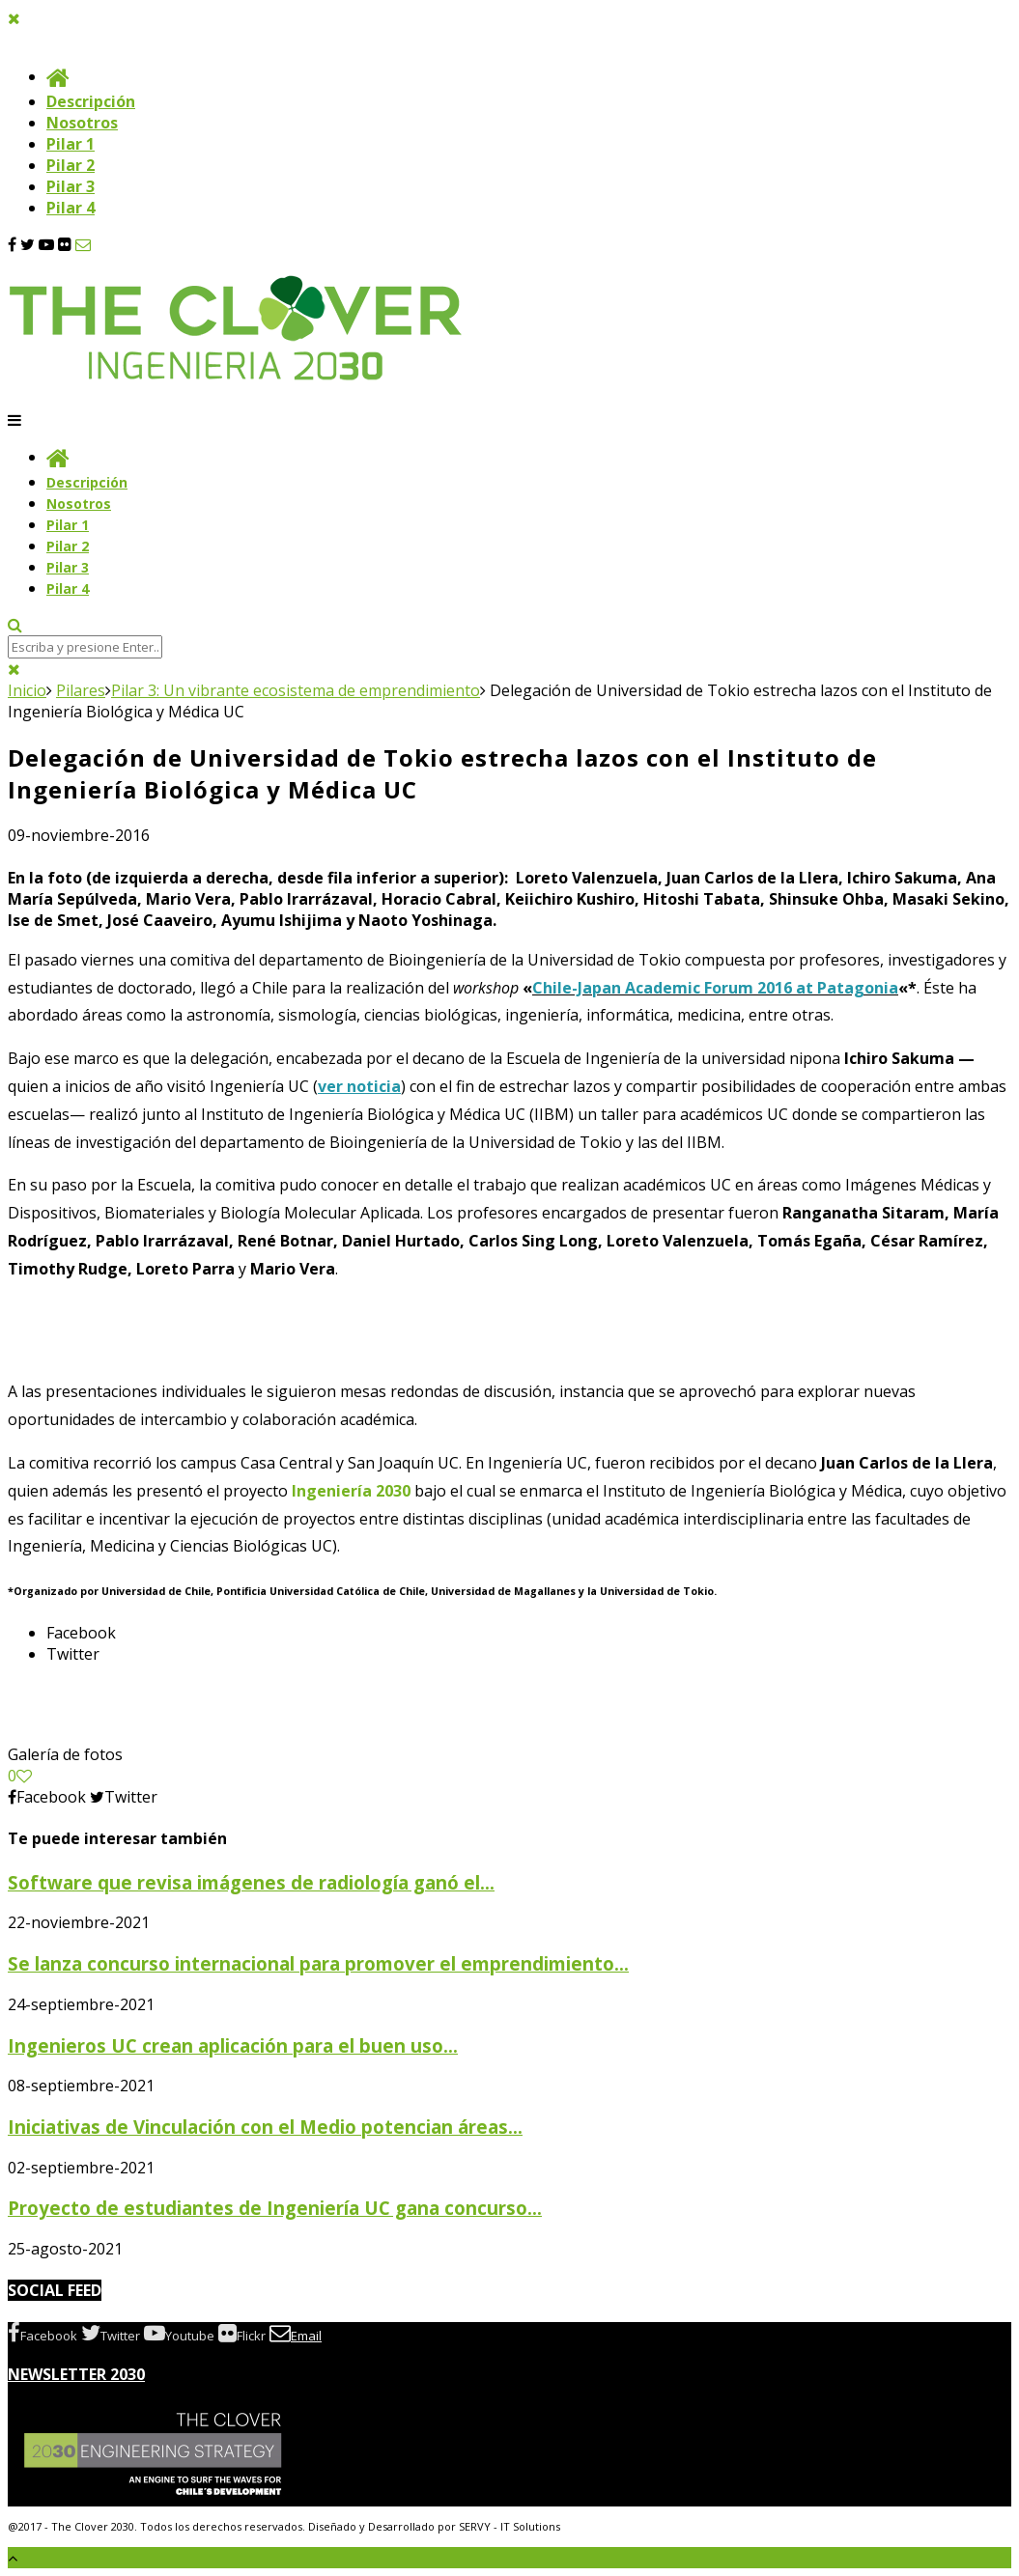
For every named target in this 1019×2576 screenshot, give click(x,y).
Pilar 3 (70, 186)
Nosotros (82, 122)
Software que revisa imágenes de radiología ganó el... (251, 1882)
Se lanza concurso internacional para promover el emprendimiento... (318, 1963)
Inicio (27, 690)
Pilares (80, 690)
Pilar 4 (70, 207)
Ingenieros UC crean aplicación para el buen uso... (233, 2045)
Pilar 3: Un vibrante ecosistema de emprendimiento (295, 690)
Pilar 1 (70, 143)
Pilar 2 (70, 165)
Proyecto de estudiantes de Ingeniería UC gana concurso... (275, 2208)
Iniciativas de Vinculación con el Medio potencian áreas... (265, 2126)
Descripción (90, 101)
